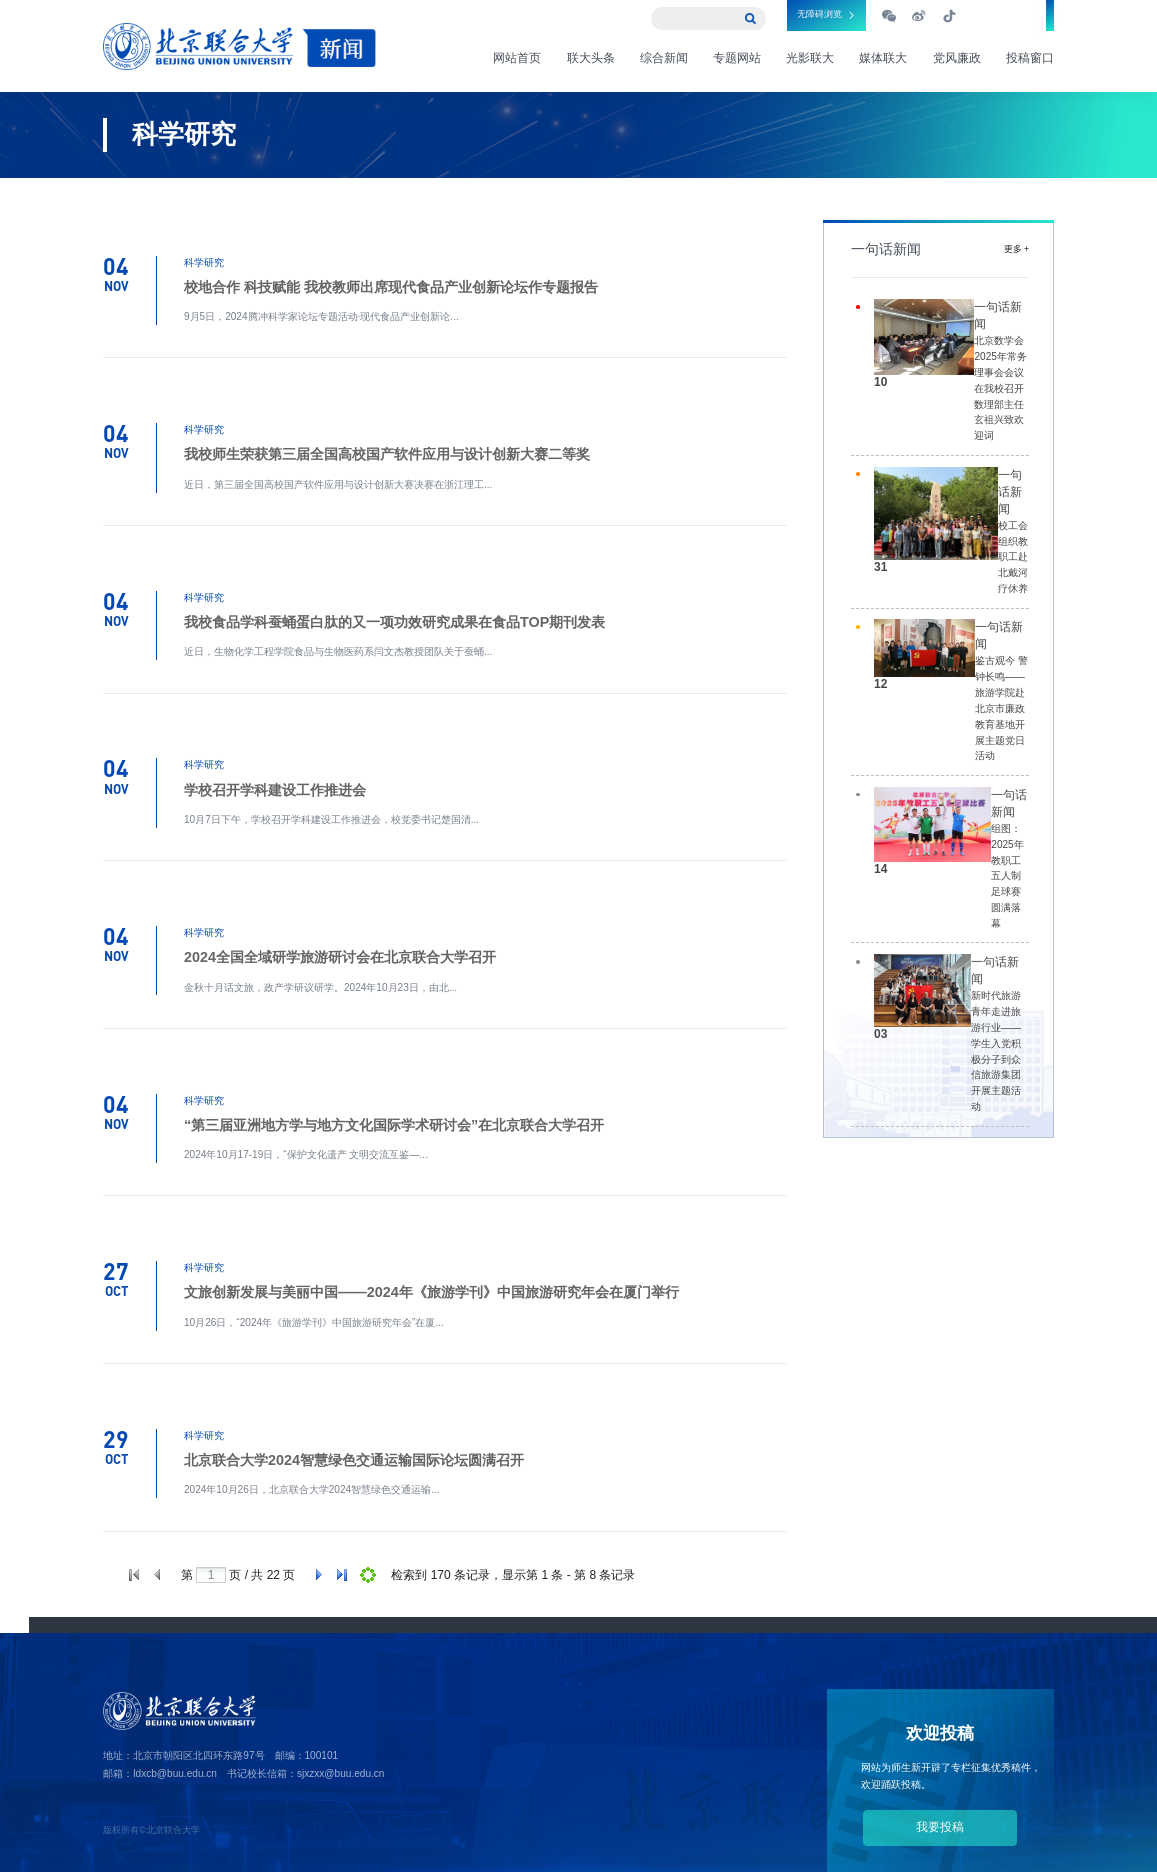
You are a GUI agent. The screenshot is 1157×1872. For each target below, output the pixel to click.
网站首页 (517, 58)
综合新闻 (664, 58)
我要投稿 (940, 1827)
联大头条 (591, 58)
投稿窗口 (1030, 58)
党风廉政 (957, 58)
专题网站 (737, 58)
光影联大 (810, 58)
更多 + (1016, 249)
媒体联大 (883, 58)
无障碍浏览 (819, 14)
